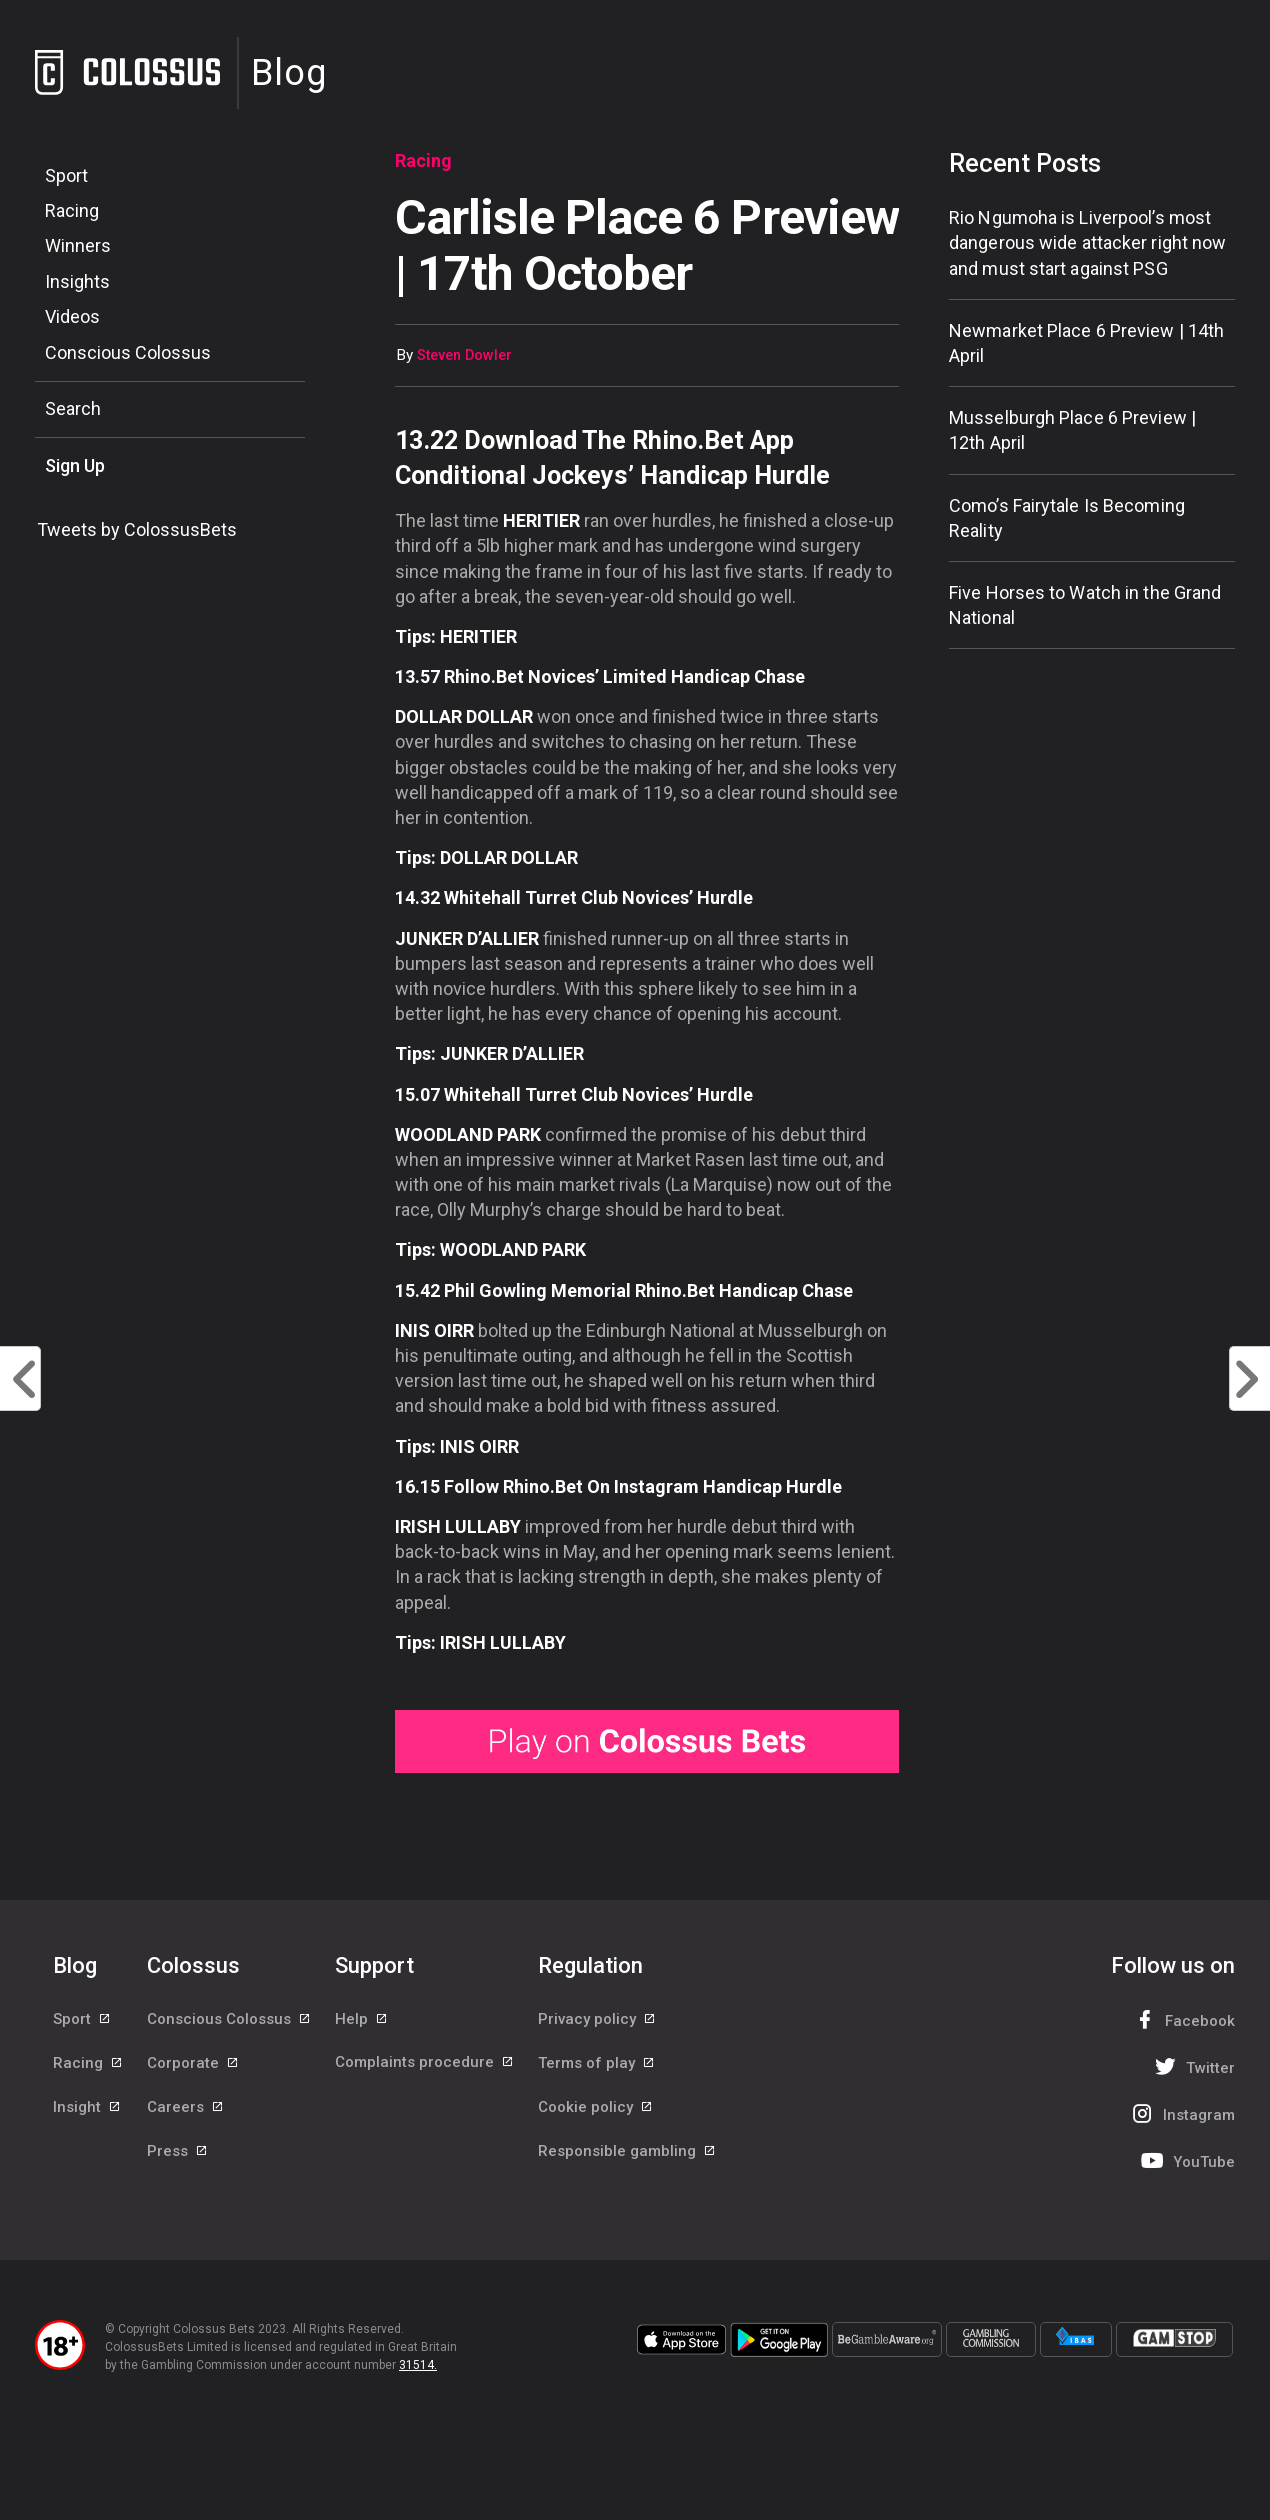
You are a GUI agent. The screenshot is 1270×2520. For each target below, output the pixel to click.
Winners (78, 245)
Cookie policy (596, 2109)
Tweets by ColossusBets (137, 529)
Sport (66, 175)
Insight (87, 2109)
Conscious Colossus (128, 352)
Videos (72, 316)
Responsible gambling (627, 2154)
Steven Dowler (464, 355)
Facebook (1182, 2019)
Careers (186, 2109)
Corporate (193, 2064)
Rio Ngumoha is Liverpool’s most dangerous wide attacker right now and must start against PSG (1087, 242)
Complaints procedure (425, 2064)
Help (362, 2019)
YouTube (1186, 2160)
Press (178, 2154)
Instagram (1181, 2113)
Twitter (1192, 2066)
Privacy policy (597, 2019)
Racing (72, 210)
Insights (77, 281)
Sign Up (75, 465)
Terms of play (597, 2064)
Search (73, 408)
